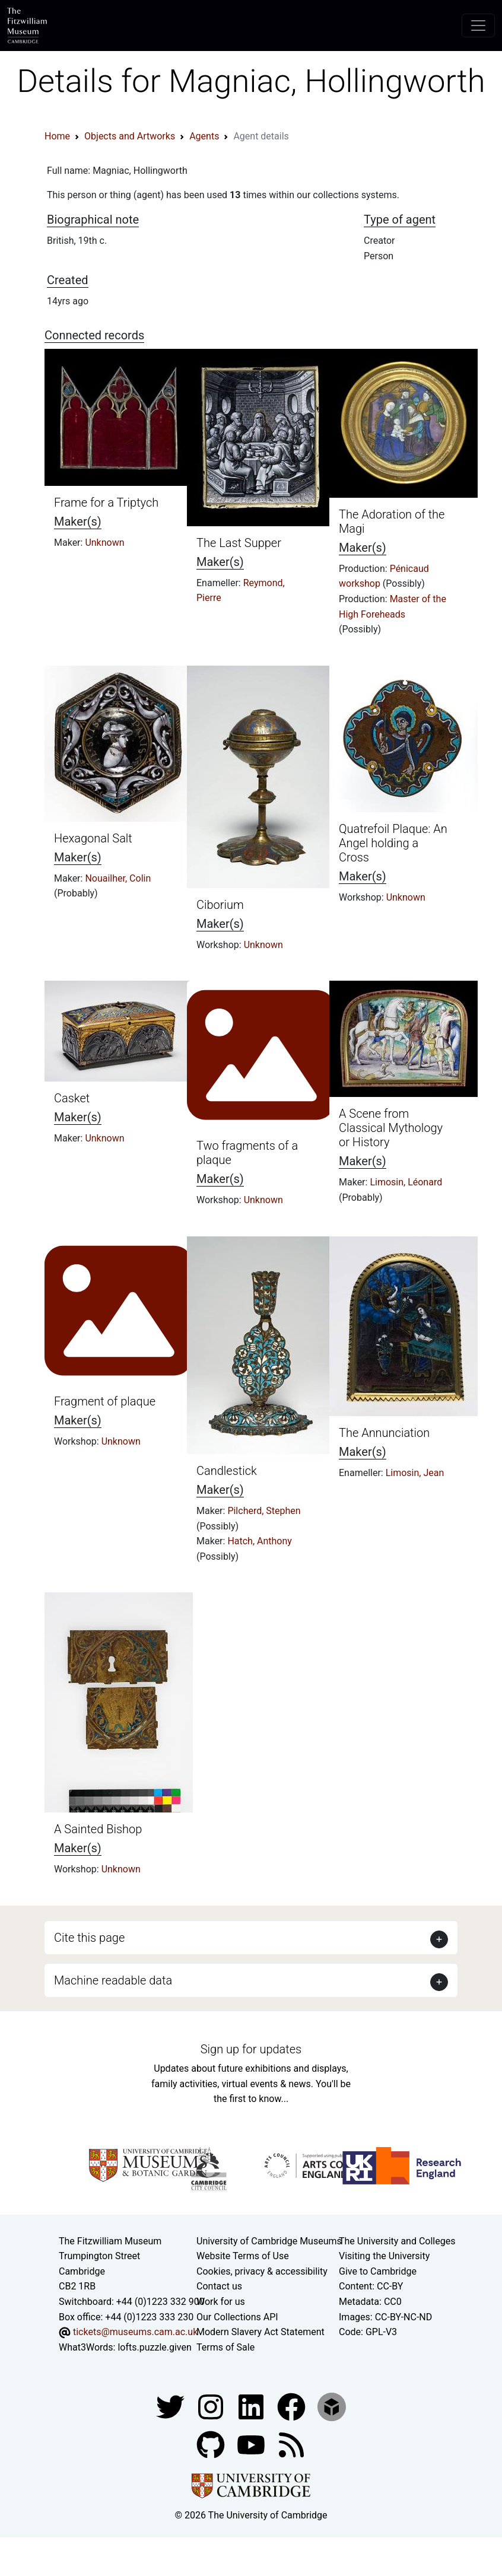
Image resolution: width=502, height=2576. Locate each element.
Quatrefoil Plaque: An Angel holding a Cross (393, 843)
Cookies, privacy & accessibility (262, 2271)
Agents (204, 136)
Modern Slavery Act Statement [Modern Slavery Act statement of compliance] (260, 2332)
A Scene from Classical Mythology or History (391, 1127)
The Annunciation (384, 1433)
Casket (72, 1098)
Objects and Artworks (129, 136)
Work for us (220, 2301)
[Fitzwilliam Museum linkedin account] (292, 2406)
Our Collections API (237, 2317)
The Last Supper (238, 543)
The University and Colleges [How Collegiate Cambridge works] (397, 2241)
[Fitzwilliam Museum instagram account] (212, 2406)
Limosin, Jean (415, 1472)
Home (57, 136)
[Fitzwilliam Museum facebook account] (252, 2406)
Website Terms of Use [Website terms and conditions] (242, 2256)
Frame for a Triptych (106, 502)
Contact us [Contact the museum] (219, 2286)
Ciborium (220, 905)
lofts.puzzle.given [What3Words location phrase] (154, 2347)
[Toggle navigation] (478, 25)
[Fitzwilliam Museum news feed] (291, 2444)
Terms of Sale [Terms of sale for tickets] (225, 2347)
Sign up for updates (251, 2049)
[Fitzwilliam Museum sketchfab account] (332, 2406)
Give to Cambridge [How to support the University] (378, 2271)
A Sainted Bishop (98, 1829)
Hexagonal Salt (93, 838)
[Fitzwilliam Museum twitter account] (171, 2406)
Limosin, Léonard (406, 1182)
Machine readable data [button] (113, 1980)
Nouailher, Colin (118, 878)
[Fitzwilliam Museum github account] (212, 2444)
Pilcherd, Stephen (263, 1510)
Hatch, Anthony (259, 1541)
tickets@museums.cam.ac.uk (135, 2332)
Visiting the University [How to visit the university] (384, 2256)
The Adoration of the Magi (391, 521)
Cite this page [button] (89, 1938)
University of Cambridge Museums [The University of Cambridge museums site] (269, 2241)
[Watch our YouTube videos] (252, 2444)
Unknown (104, 542)
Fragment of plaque (104, 1401)
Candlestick (226, 1471)
